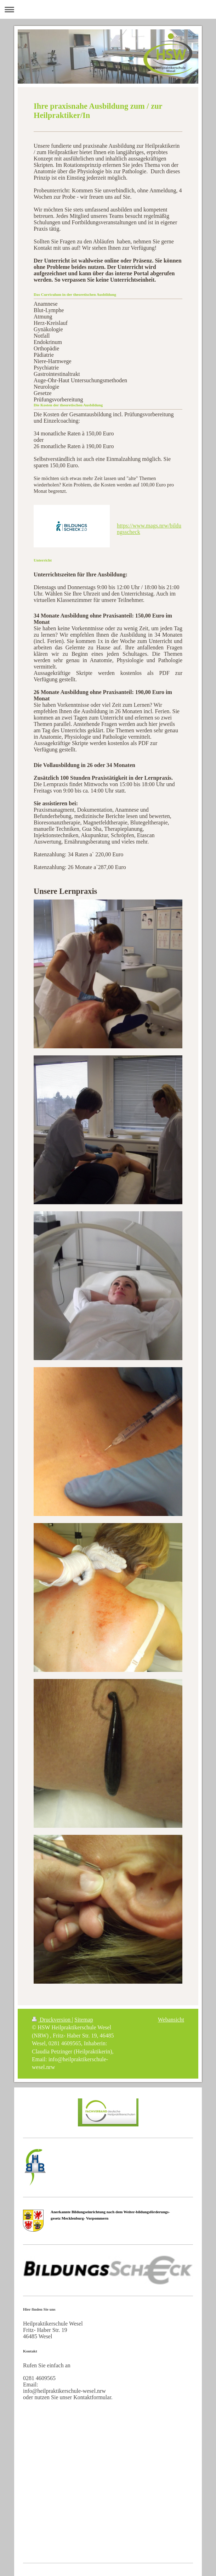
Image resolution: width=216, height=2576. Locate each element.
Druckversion (52, 2020)
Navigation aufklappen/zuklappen (108, 9)
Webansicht (171, 2020)
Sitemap (83, 2020)
